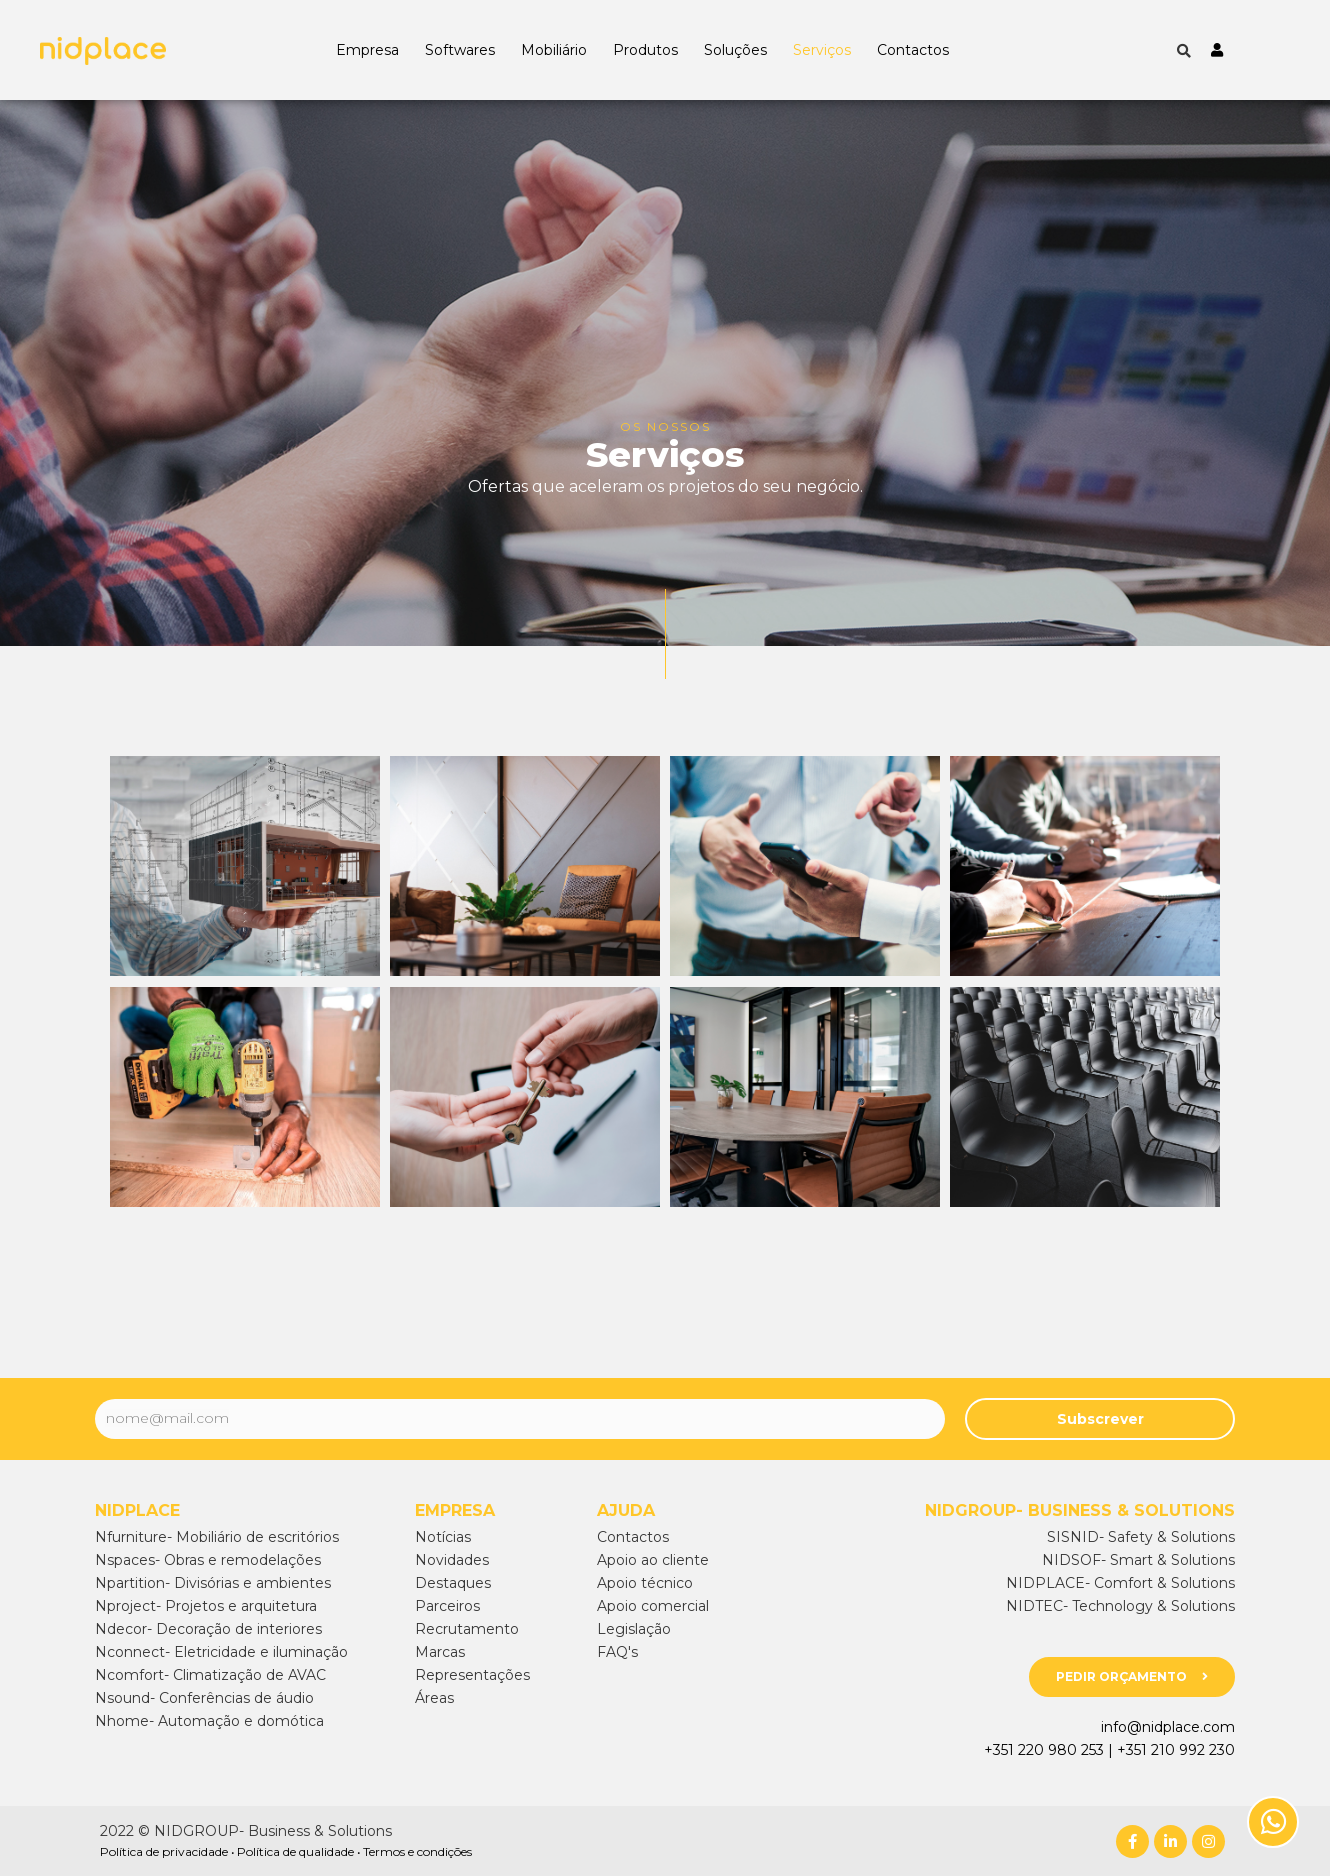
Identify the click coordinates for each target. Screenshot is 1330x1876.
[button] (1132, 1677)
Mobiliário (554, 50)
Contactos (913, 50)
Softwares (460, 50)
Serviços (822, 50)
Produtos (645, 50)
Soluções (735, 50)
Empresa (367, 50)
